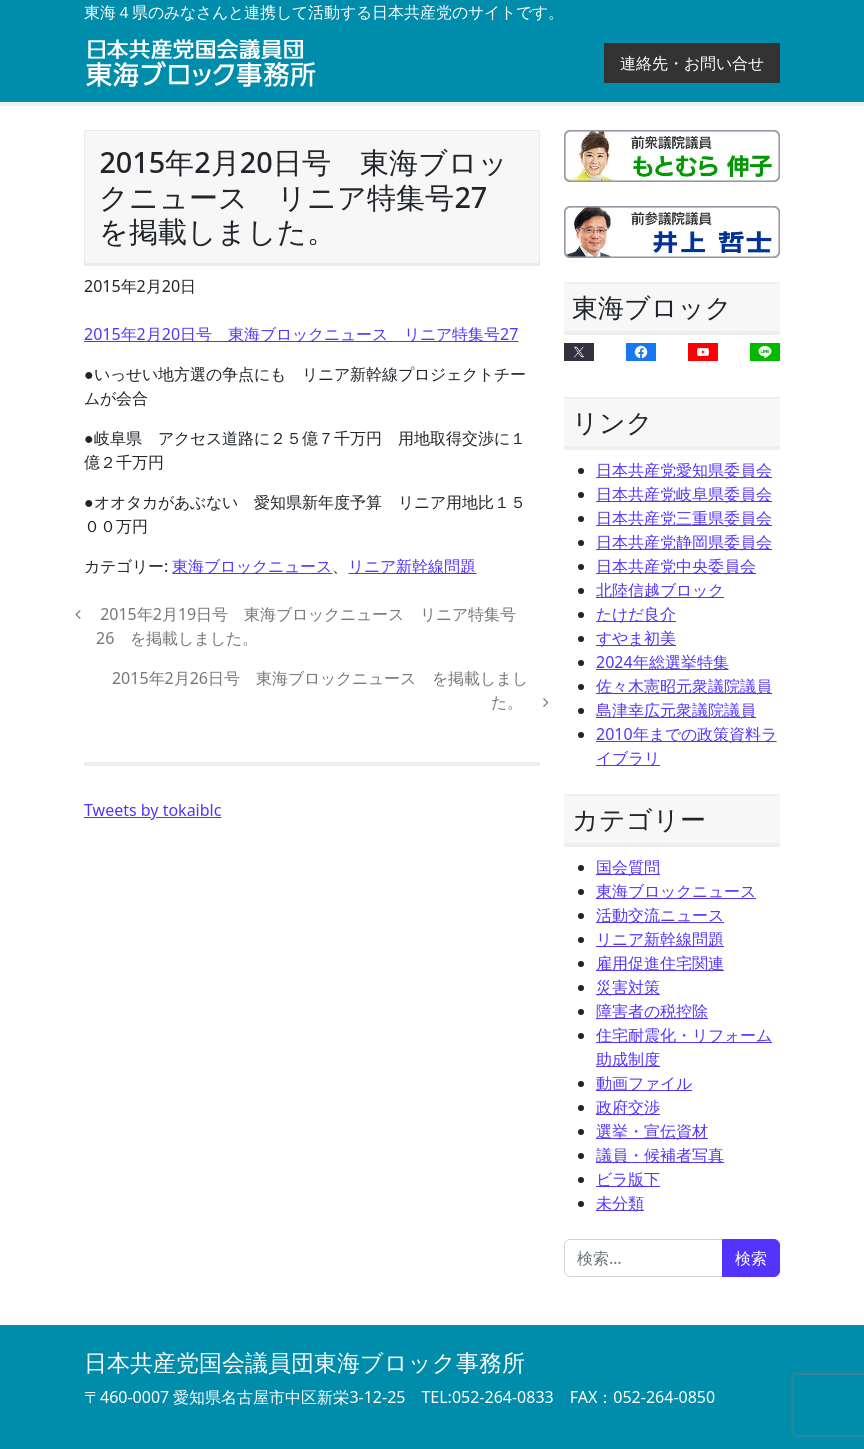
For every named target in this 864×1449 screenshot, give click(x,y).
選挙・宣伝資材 (652, 1131)
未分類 (620, 1203)
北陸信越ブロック (660, 590)
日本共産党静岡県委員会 (684, 542)
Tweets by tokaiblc (152, 810)
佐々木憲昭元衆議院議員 (684, 686)
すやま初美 (636, 638)
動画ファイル (644, 1083)
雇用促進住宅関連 (660, 963)
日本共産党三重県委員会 (684, 518)
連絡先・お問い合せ (692, 63)
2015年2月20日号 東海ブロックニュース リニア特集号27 (301, 334)
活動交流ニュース (660, 915)
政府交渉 (628, 1107)
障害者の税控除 (652, 1011)
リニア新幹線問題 (412, 566)
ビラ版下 (628, 1179)
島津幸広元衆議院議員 (676, 710)
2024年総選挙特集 (662, 662)
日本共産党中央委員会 (676, 566)
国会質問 (628, 867)
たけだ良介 (636, 614)
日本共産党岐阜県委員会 (684, 494)
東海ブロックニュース (252, 566)
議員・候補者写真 (660, 1155)
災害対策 (628, 987)
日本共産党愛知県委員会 (684, 470)
